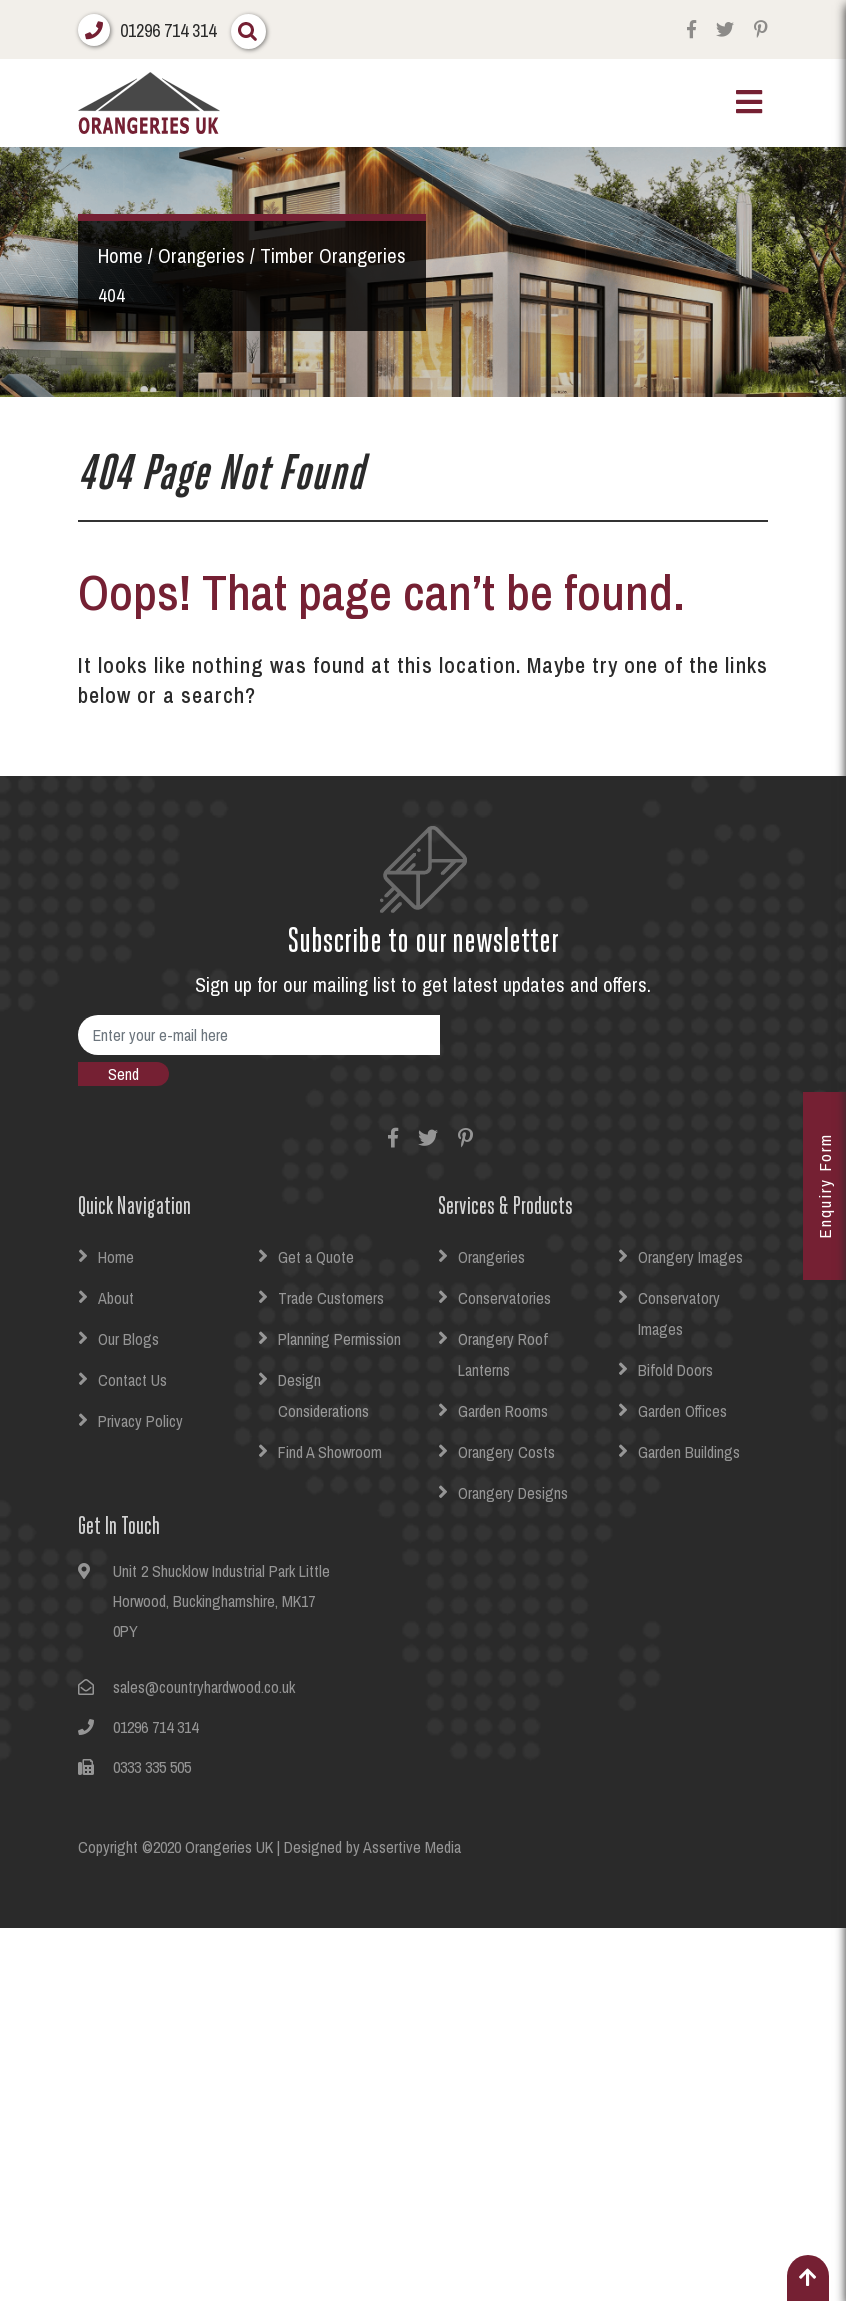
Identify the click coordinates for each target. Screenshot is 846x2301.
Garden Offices (682, 1411)
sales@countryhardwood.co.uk (204, 1687)
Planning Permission (339, 1339)
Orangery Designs (513, 1493)
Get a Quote (316, 1257)
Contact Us (132, 1380)
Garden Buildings (689, 1452)
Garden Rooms (503, 1411)
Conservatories (504, 1298)
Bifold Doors (675, 1370)
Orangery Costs (506, 1452)
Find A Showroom (330, 1452)
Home (116, 1257)
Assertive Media (412, 1847)
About (116, 1298)
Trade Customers (331, 1298)
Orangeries (491, 1257)
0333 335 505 (152, 1767)
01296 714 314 (168, 30)
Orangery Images (690, 1257)
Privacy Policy (140, 1421)
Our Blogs (128, 1339)
